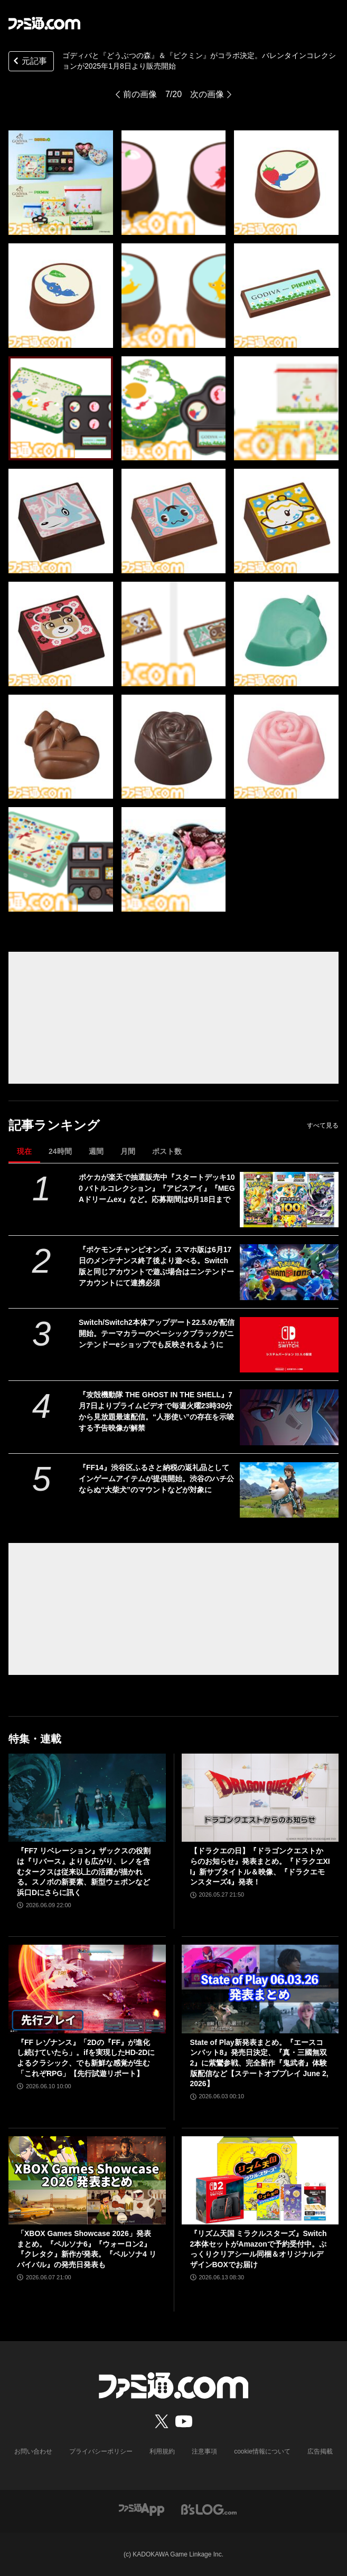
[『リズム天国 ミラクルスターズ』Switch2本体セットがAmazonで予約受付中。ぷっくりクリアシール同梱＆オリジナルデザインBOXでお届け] (260, 2180)
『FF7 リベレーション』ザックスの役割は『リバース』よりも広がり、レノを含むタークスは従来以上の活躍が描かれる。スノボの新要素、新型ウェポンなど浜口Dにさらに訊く (84, 1871)
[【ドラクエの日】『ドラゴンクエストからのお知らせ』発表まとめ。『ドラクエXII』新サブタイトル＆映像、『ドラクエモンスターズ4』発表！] (260, 1798)
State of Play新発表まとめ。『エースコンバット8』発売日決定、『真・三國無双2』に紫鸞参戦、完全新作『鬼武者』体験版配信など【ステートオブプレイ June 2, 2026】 (259, 2063)
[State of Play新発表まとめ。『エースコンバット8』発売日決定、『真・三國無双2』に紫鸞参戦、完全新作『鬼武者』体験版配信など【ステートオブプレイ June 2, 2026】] (260, 1989)
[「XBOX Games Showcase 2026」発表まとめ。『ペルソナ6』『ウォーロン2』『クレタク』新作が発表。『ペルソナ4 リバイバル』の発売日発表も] (87, 2180)
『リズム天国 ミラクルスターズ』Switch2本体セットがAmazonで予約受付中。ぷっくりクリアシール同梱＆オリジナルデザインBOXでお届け (258, 2249)
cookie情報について (262, 2451)
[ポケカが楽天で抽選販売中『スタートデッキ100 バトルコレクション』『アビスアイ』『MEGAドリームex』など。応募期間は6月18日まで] (289, 1199)
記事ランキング (54, 1125)
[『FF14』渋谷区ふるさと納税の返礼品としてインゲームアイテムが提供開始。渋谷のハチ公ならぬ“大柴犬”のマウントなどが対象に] (289, 1490)
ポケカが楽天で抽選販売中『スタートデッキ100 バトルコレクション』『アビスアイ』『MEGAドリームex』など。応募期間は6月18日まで (157, 1188)
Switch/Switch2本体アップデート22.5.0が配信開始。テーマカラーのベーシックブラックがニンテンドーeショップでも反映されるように (157, 1333)
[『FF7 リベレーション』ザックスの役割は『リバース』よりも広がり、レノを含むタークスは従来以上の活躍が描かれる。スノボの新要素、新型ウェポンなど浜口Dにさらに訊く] (87, 1798)
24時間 (60, 1151)
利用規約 (162, 2451)
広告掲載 (320, 2451)
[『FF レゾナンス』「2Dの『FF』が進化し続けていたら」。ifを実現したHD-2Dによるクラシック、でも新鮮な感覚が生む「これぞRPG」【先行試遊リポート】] (87, 1989)
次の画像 (207, 94)
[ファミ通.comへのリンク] (44, 23)
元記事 (29, 62)
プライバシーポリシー (101, 2451)
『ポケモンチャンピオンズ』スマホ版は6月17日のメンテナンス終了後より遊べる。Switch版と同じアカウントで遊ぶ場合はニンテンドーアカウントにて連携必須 (156, 1266)
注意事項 (204, 2451)
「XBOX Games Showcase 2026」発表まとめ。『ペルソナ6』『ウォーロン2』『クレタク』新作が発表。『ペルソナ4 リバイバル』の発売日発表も (86, 2249)
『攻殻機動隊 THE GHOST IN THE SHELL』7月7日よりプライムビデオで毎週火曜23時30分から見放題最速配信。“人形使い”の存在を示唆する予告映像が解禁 (156, 1411)
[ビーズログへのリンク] (209, 2508)
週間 (96, 1151)
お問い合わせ (33, 2451)
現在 (24, 1151)
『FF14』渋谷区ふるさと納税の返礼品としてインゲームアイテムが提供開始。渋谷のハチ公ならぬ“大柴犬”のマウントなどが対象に (156, 1478)
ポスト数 (167, 1151)
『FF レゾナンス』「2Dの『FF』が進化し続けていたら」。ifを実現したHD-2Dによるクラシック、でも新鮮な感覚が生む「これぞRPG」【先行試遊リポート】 (86, 2058)
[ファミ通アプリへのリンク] (141, 2508)
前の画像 (140, 94)
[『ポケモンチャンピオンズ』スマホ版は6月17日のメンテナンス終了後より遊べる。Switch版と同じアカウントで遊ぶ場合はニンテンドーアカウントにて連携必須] (289, 1272)
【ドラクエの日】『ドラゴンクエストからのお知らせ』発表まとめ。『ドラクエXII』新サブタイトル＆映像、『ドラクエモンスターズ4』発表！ (260, 1866)
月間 (127, 1151)
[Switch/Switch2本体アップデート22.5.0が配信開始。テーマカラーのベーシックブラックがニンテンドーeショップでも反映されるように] (289, 1344)
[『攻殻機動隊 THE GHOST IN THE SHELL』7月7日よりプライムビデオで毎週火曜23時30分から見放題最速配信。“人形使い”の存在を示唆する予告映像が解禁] (289, 1417)
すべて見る (323, 1125)
